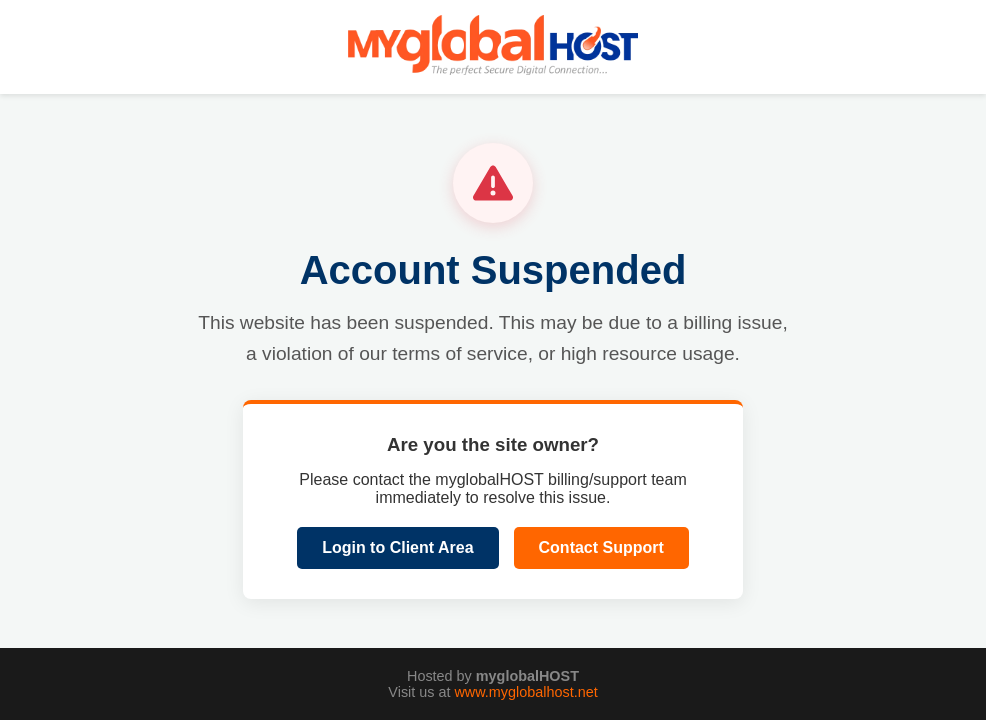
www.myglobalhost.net (525, 692)
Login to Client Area (397, 547)
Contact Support (601, 547)
